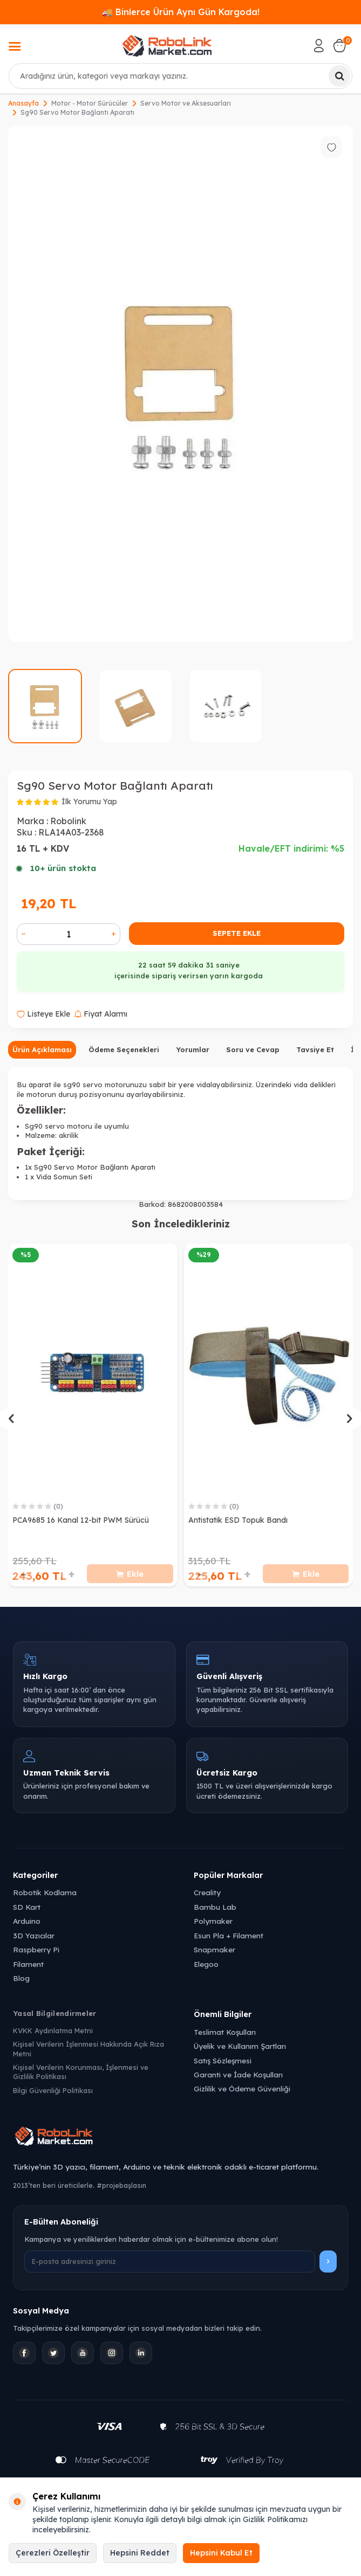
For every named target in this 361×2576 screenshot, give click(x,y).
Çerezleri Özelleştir (53, 2553)
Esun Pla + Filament (228, 1935)
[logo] (166, 46)
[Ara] (339, 76)
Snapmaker (214, 1949)
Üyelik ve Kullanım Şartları (240, 2045)
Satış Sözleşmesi (222, 2060)
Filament (28, 1964)
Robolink (68, 821)
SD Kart (26, 1906)
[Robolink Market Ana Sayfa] (180, 2137)
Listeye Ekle (43, 1014)
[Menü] (15, 47)
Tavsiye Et (315, 1049)
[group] (180, 384)
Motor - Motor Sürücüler (89, 103)
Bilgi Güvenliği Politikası (53, 2090)
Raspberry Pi (36, 1949)
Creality (207, 1892)
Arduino (26, 1920)
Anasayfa (23, 103)
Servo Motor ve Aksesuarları (185, 103)
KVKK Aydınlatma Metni (53, 2030)
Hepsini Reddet (139, 2553)
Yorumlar (192, 1049)
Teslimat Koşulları (225, 2031)
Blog (21, 1978)
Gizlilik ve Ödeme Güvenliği (242, 2088)
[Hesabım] (319, 46)
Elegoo (206, 1964)
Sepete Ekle (237, 933)
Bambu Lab (215, 1906)
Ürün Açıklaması (42, 1049)
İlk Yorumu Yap (89, 801)
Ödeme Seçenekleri (123, 1049)
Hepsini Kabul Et (221, 2553)
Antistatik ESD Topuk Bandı (238, 1520)
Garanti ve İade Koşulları (238, 2074)
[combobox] (180, 76)
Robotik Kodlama (45, 1892)
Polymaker (213, 1920)
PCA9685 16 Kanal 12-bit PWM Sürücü (80, 1520)
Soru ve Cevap (253, 1049)
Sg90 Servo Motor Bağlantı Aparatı (77, 112)
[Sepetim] (339, 46)
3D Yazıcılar (34, 1935)
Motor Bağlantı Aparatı (116, 1167)
